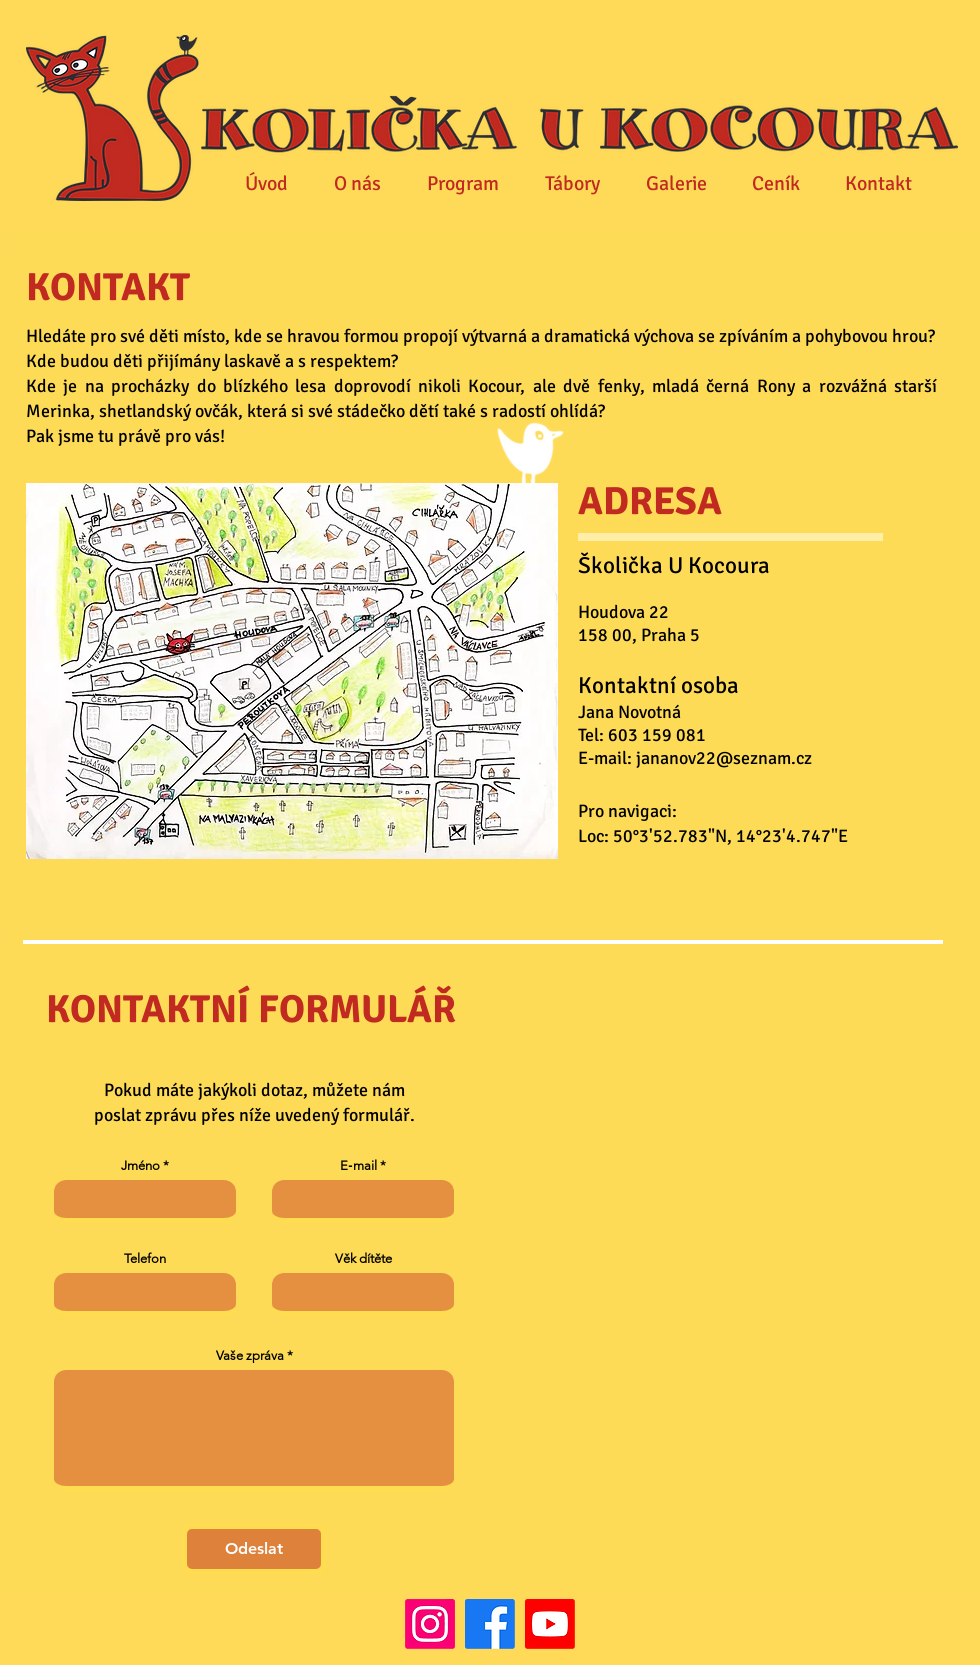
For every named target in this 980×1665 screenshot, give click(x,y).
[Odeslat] (254, 1549)
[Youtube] (550, 1624)
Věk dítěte (363, 1258)
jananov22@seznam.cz (724, 758)
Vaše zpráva (250, 1355)
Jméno (140, 1165)
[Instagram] (430, 1624)
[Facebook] (490, 1624)
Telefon (145, 1258)
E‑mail (358, 1165)
